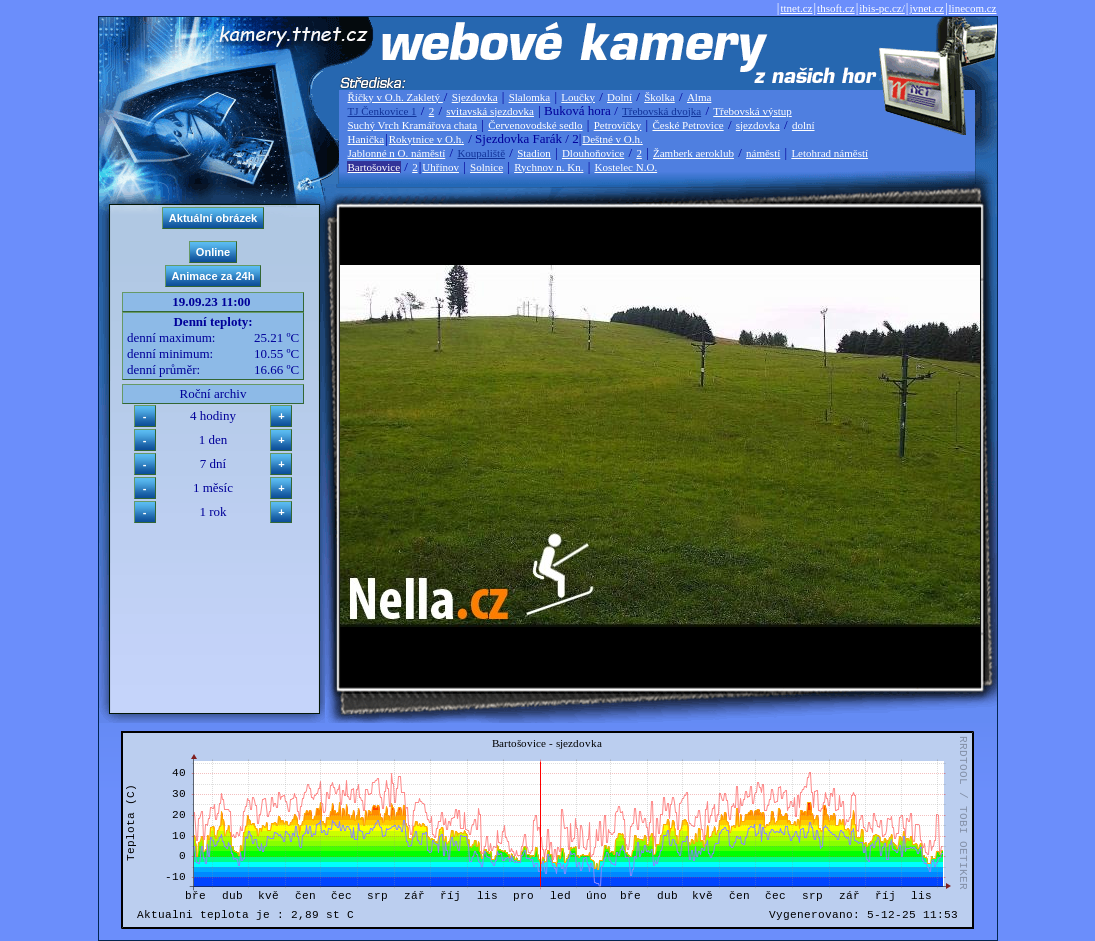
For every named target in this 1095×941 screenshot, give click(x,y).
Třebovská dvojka (661, 111)
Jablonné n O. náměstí (397, 153)
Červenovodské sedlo (535, 125)
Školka (659, 97)
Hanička (366, 139)
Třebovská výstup (752, 111)
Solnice (486, 167)
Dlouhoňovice (593, 153)
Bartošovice (374, 167)
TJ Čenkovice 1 (382, 111)
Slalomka (530, 97)
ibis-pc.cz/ (882, 8)
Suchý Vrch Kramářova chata (413, 125)
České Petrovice (687, 125)
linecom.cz (973, 8)
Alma (699, 97)
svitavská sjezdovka (490, 111)
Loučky (578, 97)
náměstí (763, 153)
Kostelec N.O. (626, 167)
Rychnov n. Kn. (548, 167)
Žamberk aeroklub (693, 153)
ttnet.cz (796, 8)
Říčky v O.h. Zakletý (395, 97)
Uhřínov (440, 167)
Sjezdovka (475, 97)
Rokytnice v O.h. (426, 139)
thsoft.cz (836, 8)
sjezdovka (758, 125)
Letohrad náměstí (829, 153)
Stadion (534, 153)
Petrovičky (618, 125)
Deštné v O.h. (612, 139)
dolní (803, 125)
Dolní (619, 97)
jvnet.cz (926, 8)
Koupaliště (481, 153)
